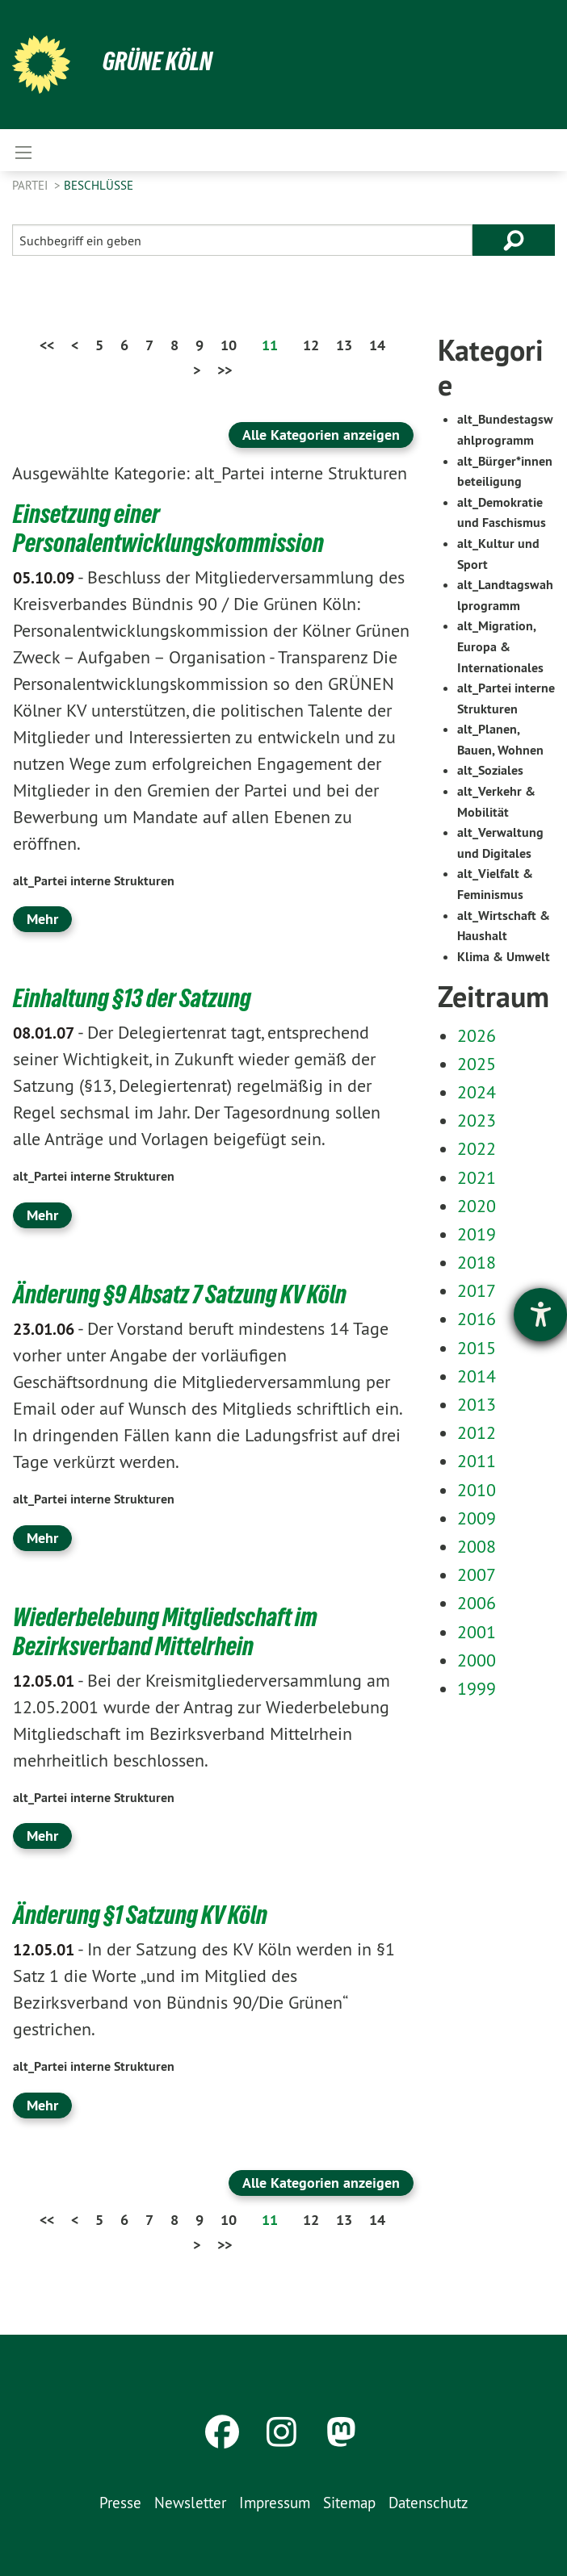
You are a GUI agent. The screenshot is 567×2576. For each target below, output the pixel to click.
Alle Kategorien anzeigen (321, 434)
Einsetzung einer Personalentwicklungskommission (168, 529)
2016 (476, 1318)
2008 (476, 1546)
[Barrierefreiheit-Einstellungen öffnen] (540, 1314)
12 (311, 345)
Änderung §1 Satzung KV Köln (140, 1915)
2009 (476, 1518)
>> (224, 370)
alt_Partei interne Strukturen (93, 880)
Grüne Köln (157, 61)
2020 (476, 1205)
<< (47, 345)
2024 (476, 1092)
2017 (476, 1290)
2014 (476, 1376)
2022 (476, 1148)
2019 (476, 1234)
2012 (476, 1432)
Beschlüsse (98, 185)
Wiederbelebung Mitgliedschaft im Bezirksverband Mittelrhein (165, 1632)
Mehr (42, 919)
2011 (476, 1460)
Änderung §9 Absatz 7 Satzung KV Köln (179, 1294)
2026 (476, 1035)
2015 (476, 1347)
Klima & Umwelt (503, 956)
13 (344, 345)
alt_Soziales (490, 770)
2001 (476, 1631)
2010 (476, 1489)
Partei (31, 185)
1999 (476, 1688)
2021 (476, 1177)
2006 (476, 1602)
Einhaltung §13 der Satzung (132, 998)
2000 (476, 1660)
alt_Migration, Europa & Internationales (500, 646)
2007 (476, 1574)
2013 (476, 1404)
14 (377, 345)
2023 (476, 1120)
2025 (476, 1063)
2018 (476, 1262)
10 (228, 345)
